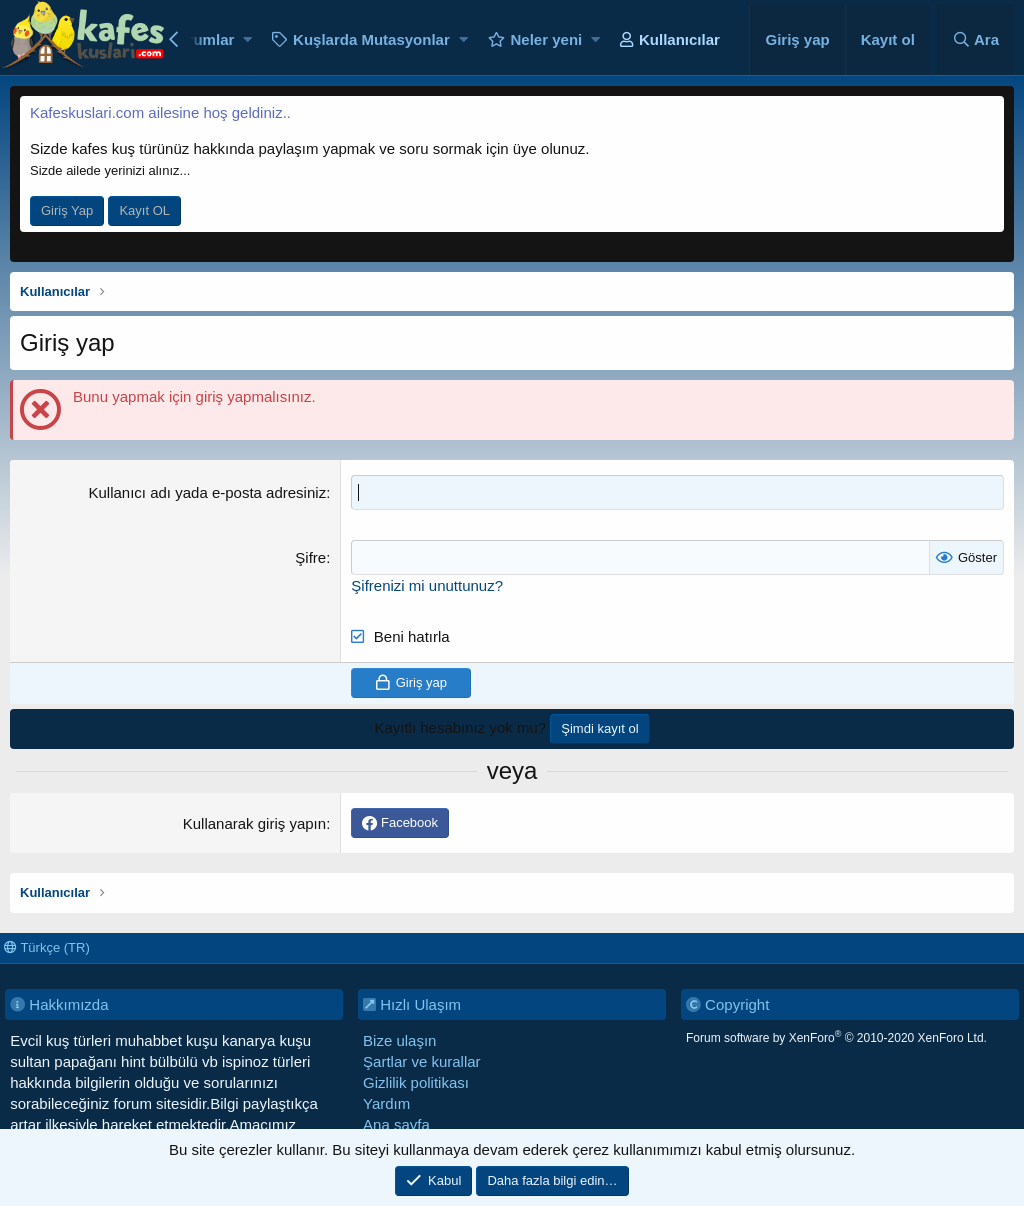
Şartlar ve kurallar (422, 1061)
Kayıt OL (144, 210)
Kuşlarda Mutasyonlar (371, 39)
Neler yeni (547, 39)
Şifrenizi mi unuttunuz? (427, 585)
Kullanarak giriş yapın (254, 823)
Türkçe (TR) (47, 947)
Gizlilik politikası (416, 1082)
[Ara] (975, 39)
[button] (247, 39)
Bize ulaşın (399, 1040)
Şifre (310, 557)
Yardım (386, 1103)
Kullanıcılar (679, 39)
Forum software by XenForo (836, 1038)
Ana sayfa (396, 1124)
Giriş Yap (67, 210)
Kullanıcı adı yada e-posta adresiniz (207, 492)
